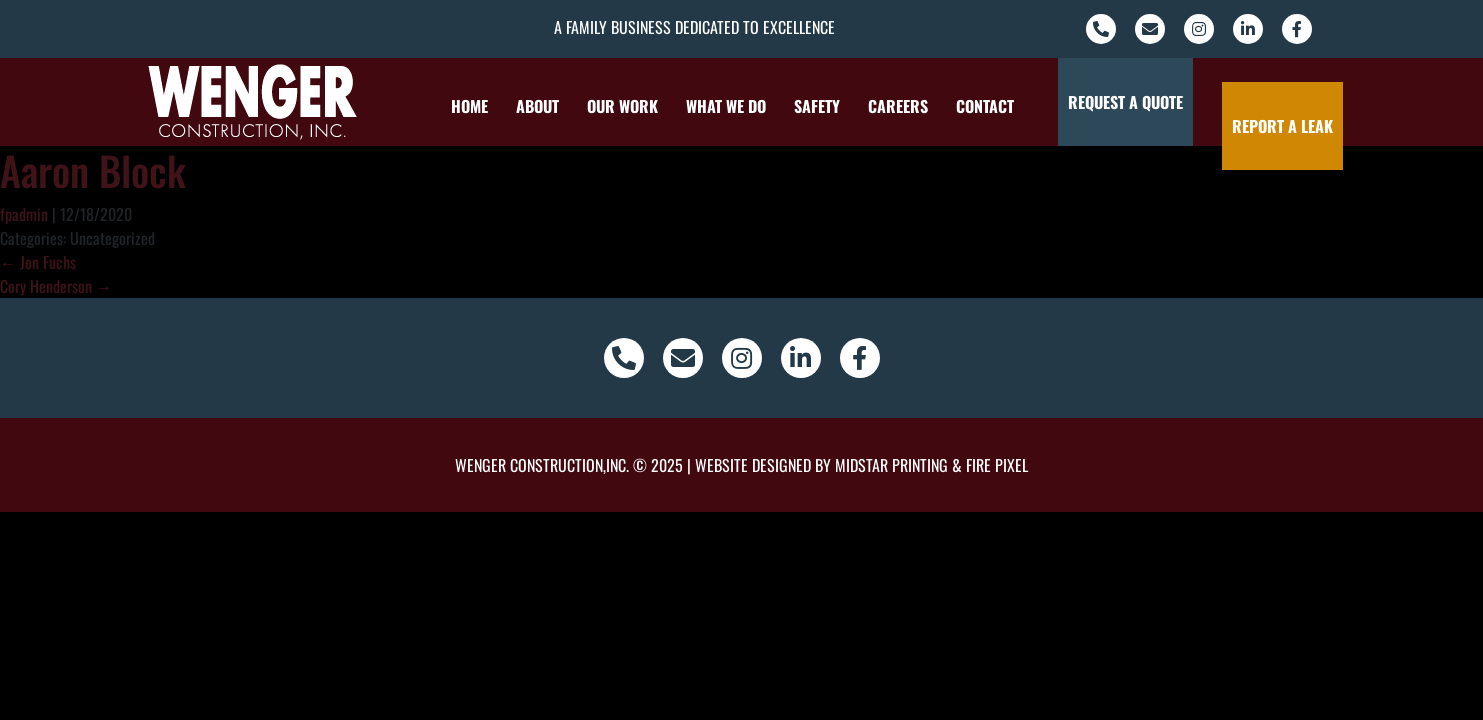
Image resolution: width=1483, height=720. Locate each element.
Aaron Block (93, 170)
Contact (971, 106)
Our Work (608, 106)
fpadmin (24, 214)
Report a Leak (1256, 102)
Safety (803, 106)
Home (455, 106)
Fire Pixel (997, 465)
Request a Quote (1136, 102)
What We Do (712, 106)
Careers (884, 106)
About (523, 106)
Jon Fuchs (38, 262)
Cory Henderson (56, 286)
